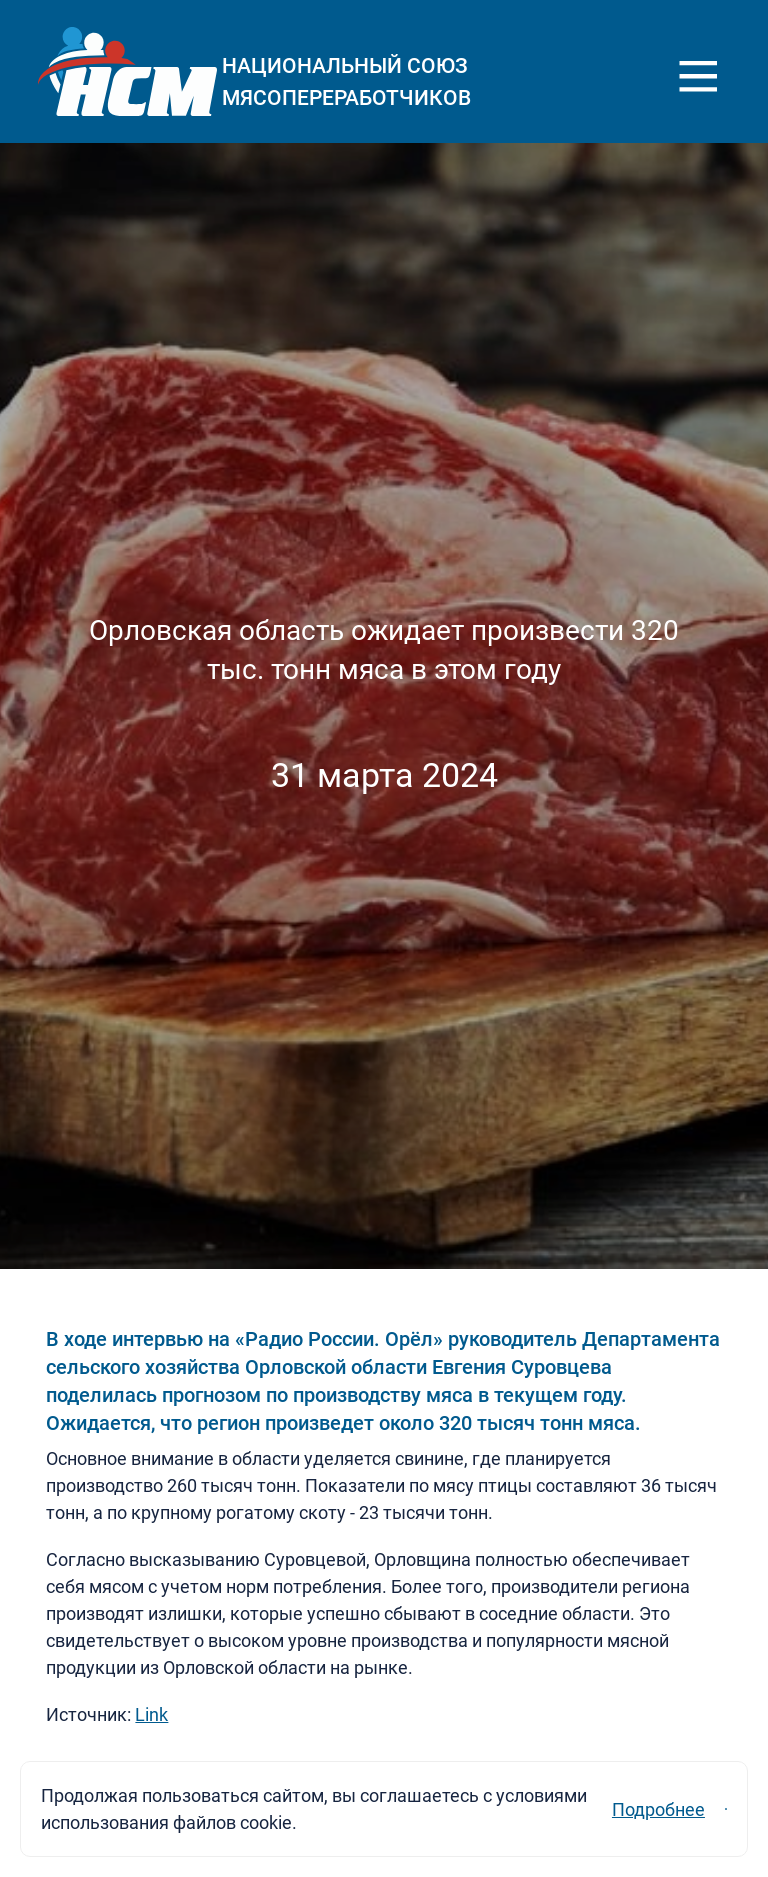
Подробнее (510, 1795)
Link (151, 1714)
